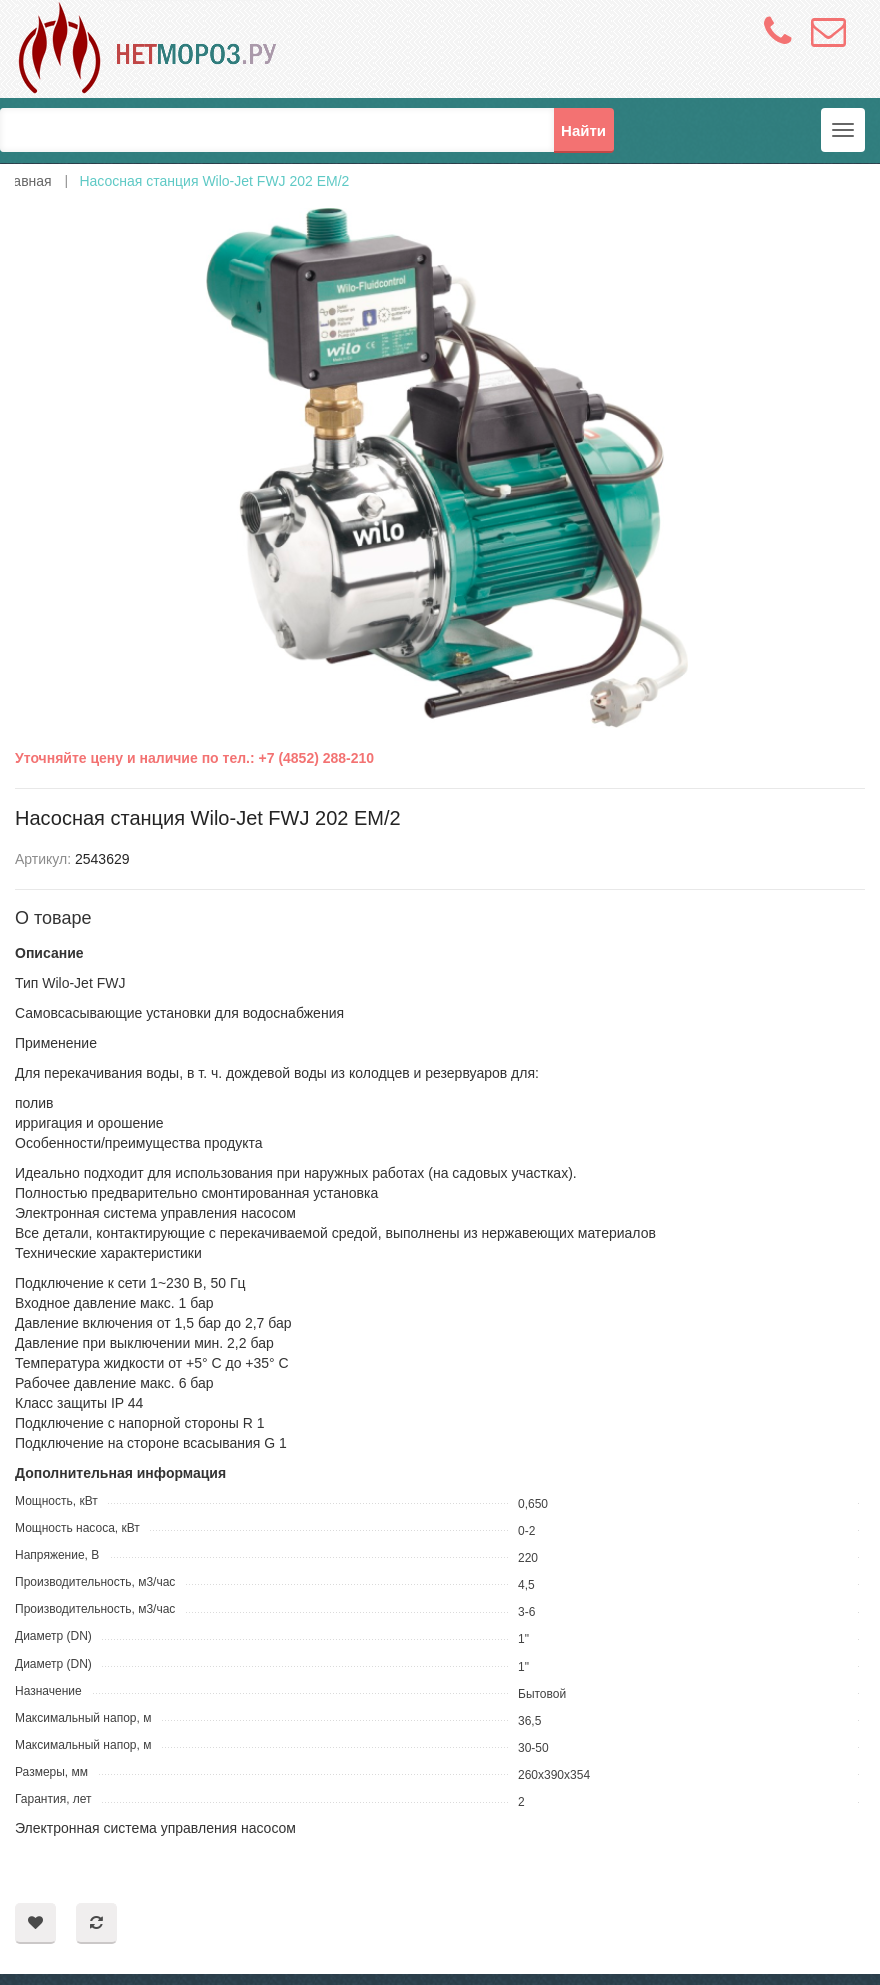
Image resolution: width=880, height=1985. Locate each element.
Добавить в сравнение (96, 1923)
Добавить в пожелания (35, 1923)
